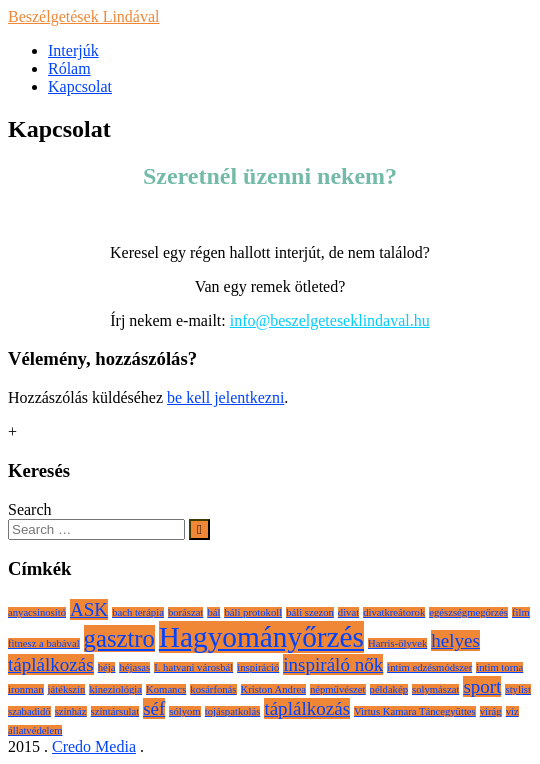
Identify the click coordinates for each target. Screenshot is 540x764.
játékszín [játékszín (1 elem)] (67, 689)
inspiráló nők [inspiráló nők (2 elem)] (333, 664)
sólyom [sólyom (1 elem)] (184, 711)
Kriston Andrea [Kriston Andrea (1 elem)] (273, 689)
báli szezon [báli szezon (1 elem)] (310, 612)
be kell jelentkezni (225, 397)
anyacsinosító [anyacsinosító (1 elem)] (37, 612)
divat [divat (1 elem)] (348, 612)
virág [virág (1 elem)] (491, 711)
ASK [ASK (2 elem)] (89, 609)
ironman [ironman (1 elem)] (26, 689)
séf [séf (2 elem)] (154, 708)
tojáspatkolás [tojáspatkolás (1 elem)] (233, 711)
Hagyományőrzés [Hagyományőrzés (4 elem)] (261, 637)
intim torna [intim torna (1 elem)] (499, 667)
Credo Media (94, 746)
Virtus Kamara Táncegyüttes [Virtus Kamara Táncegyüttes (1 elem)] (415, 711)
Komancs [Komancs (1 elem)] (166, 689)
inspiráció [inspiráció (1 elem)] (258, 667)
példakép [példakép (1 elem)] (389, 689)
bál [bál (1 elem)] (213, 612)
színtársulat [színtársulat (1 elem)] (115, 711)
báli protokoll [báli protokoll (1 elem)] (253, 612)
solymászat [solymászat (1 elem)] (435, 689)
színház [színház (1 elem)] (71, 711)
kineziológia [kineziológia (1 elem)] (115, 689)
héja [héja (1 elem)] (107, 667)
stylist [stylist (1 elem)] (517, 689)
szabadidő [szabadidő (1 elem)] (29, 711)
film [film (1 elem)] (521, 612)
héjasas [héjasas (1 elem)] (134, 667)
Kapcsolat (80, 86)
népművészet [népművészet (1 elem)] (338, 689)
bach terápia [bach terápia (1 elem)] (138, 612)
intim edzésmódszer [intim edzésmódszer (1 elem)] (429, 667)
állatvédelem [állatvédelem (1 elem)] (35, 730)
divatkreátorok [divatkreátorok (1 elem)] (394, 612)
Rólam (69, 68)
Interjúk (73, 50)
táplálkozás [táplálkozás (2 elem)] (307, 708)
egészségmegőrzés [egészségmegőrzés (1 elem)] (468, 612)
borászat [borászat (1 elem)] (186, 612)
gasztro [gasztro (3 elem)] (119, 638)
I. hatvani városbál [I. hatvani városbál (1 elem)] (193, 667)
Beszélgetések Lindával (84, 16)
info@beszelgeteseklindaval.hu (330, 320)
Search (30, 509)
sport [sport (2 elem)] (482, 686)
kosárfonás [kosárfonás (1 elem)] (213, 689)
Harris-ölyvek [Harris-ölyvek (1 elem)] (397, 643)
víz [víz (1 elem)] (512, 711)
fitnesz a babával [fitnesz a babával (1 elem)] (44, 643)
